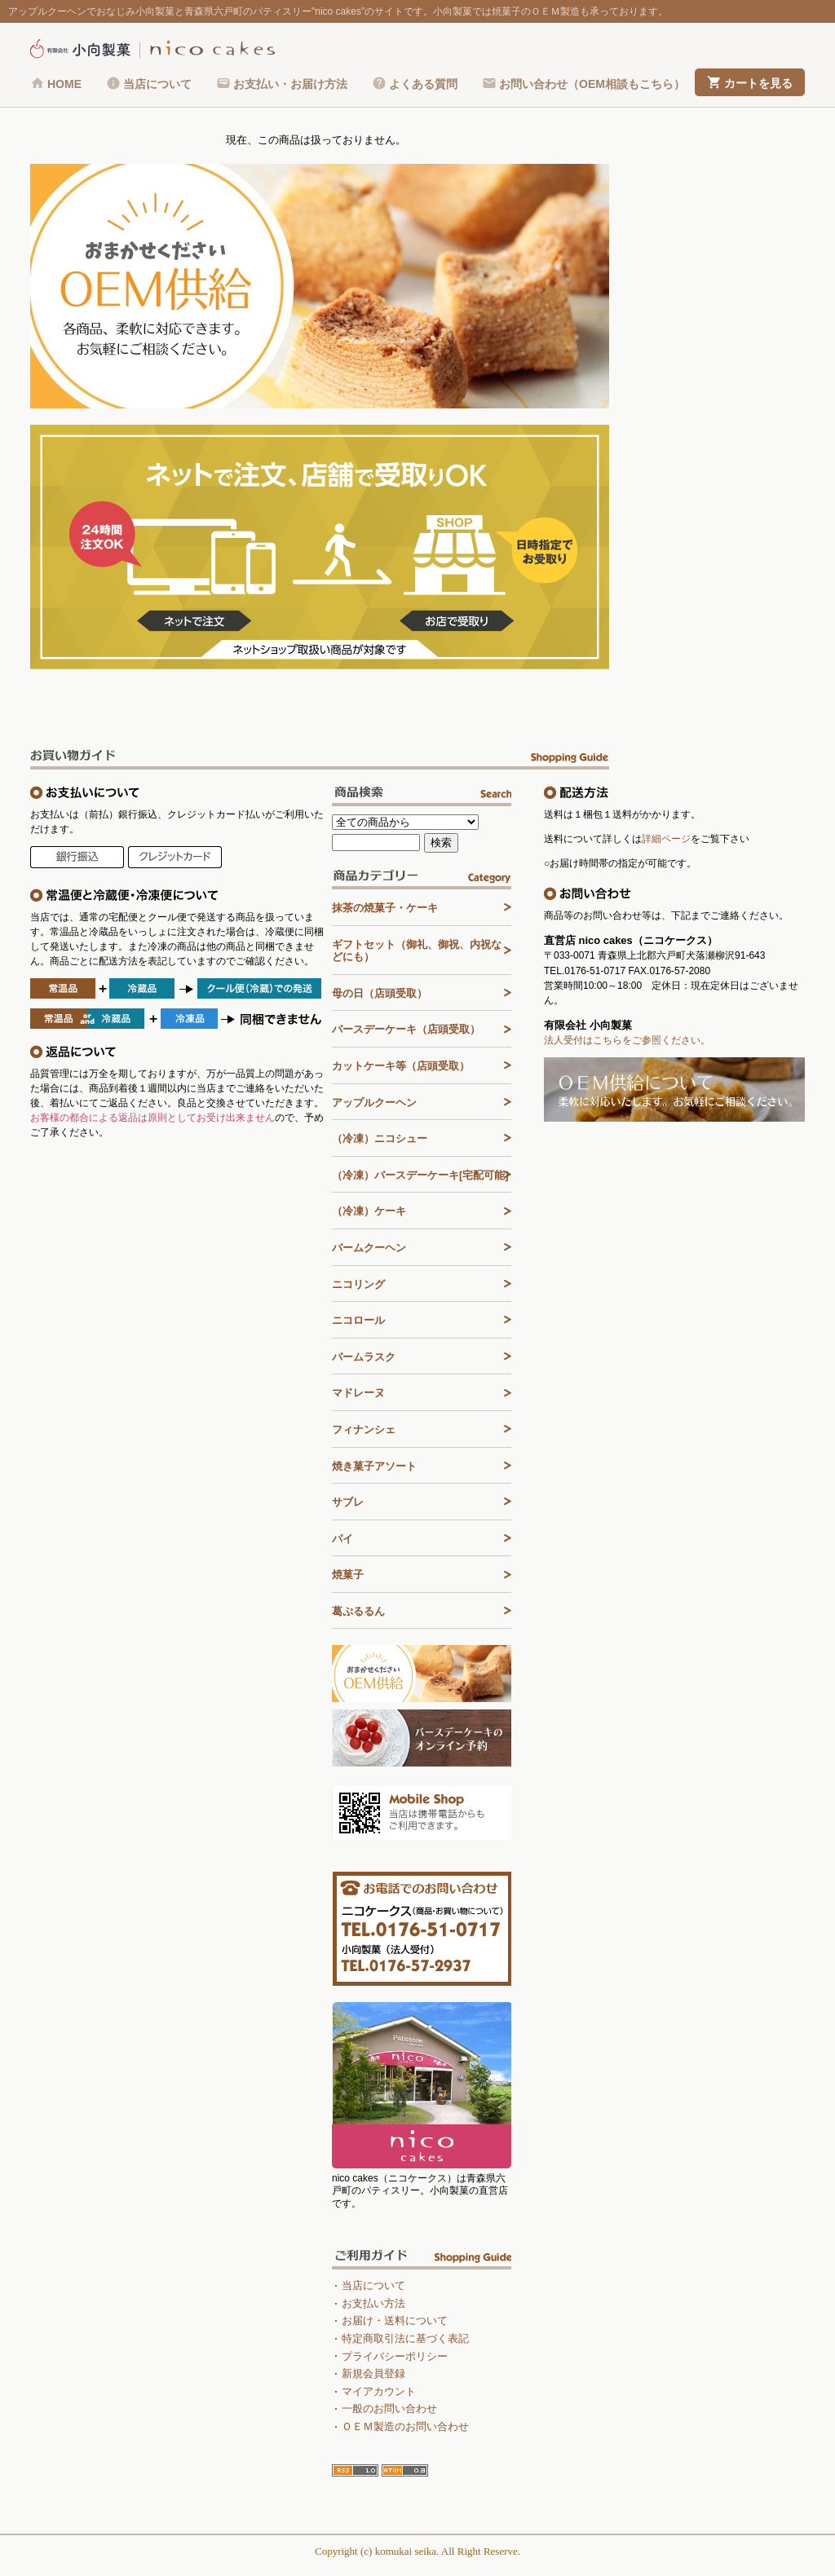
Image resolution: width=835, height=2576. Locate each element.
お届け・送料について (395, 2320)
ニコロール (358, 1320)
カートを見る (758, 83)
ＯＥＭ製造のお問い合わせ (405, 2426)
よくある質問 (423, 83)
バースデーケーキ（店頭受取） (406, 1029)
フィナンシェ (363, 1429)
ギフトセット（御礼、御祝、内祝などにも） (416, 951)
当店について (157, 83)
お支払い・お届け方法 (290, 83)
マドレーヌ (358, 1393)
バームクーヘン (369, 1248)
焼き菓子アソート (374, 1466)
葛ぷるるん (358, 1611)
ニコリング (358, 1284)
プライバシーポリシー (395, 2356)
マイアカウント (379, 2391)
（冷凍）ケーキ (369, 1211)
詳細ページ (666, 839)
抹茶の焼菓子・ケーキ (385, 908)
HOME (64, 83)
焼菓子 (348, 1574)
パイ (342, 1539)
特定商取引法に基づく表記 (405, 2338)
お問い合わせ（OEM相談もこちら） (592, 83)
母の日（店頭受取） (379, 993)
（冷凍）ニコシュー (379, 1138)
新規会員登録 (373, 2373)
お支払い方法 (373, 2303)
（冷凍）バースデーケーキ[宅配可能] (420, 1175)
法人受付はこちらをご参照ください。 (627, 1040)
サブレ (348, 1502)
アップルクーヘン (374, 1102)
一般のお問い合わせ (389, 2408)
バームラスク (363, 1357)
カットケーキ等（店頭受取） (401, 1066)
